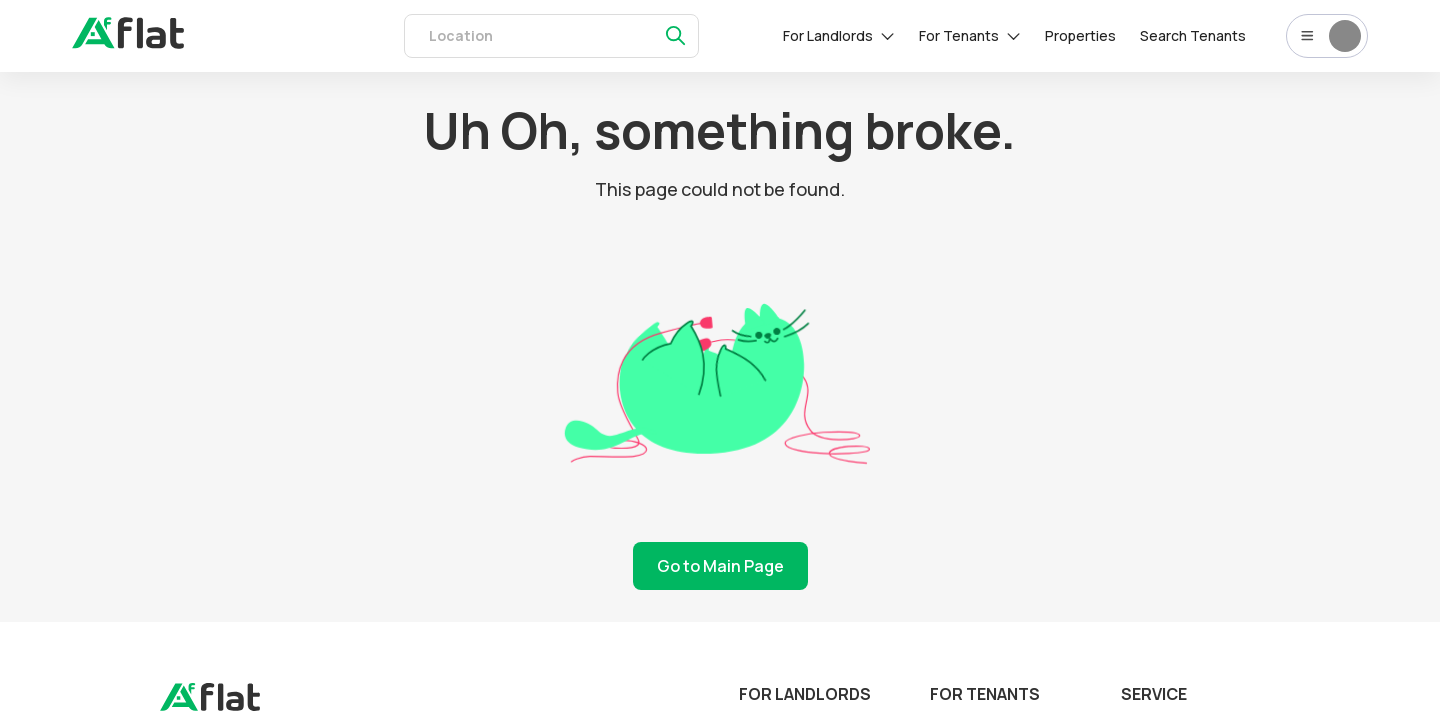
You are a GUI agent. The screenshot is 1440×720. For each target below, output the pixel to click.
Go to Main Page (720, 566)
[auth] (128, 43)
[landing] (210, 706)
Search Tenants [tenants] (1193, 35)
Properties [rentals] (1080, 35)
